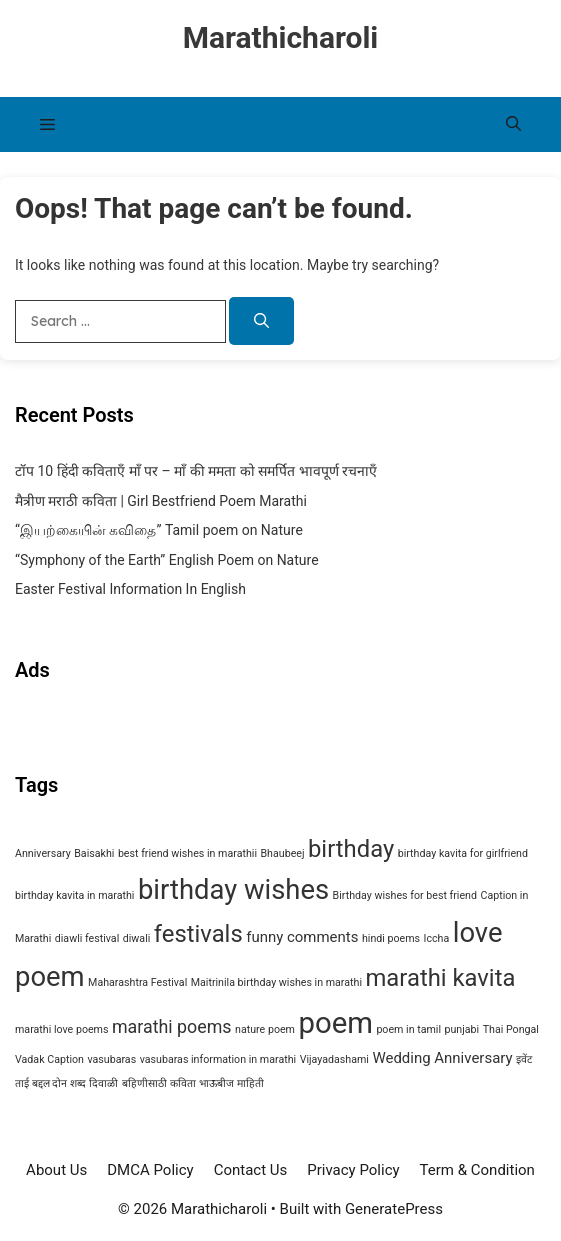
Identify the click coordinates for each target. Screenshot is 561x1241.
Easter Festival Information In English (130, 589)
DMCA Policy (150, 1170)
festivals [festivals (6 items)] (198, 934)
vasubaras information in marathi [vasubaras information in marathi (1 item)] (218, 1059)
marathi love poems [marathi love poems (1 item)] (61, 1029)
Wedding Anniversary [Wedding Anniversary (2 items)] (442, 1058)
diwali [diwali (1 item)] (137, 938)
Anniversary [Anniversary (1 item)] (43, 853)
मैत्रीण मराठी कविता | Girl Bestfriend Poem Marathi (161, 501)
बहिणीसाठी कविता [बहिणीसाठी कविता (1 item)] (159, 1083)
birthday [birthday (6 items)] (351, 849)
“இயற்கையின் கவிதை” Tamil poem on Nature (159, 530)
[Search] (261, 321)
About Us (56, 1170)
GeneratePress (394, 1209)
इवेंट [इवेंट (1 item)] (524, 1059)
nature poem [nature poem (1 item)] (265, 1029)
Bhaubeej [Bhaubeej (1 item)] (282, 853)
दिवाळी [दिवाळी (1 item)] (103, 1083)
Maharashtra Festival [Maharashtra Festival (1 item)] (137, 982)
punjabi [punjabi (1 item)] (462, 1029)
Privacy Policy (353, 1170)
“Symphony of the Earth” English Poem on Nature (167, 560)
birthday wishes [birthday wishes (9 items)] (233, 890)
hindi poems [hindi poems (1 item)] (391, 938)
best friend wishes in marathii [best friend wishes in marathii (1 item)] (187, 853)
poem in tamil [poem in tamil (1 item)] (408, 1029)
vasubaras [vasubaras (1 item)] (111, 1059)
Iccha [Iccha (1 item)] (437, 938)
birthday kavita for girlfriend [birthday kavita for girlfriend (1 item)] (463, 853)
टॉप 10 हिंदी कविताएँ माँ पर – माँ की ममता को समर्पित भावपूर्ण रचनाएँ (196, 471)
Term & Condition (477, 1170)
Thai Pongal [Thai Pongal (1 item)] (511, 1029)
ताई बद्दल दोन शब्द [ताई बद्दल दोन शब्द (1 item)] (50, 1083)
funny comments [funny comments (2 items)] (302, 937)
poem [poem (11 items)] (335, 1023)
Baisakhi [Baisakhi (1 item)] (94, 853)
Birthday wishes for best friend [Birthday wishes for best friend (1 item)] (405, 895)
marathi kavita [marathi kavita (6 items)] (440, 978)
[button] (513, 124)
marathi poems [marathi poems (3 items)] (172, 1026)
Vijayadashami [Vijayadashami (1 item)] (334, 1059)
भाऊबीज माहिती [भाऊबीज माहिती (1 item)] (231, 1083)
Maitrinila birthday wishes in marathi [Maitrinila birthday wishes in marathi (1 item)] (276, 982)
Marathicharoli (281, 37)
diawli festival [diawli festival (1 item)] (87, 938)
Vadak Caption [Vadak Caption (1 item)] (49, 1059)
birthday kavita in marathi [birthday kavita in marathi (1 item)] (74, 895)
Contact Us (251, 1170)
